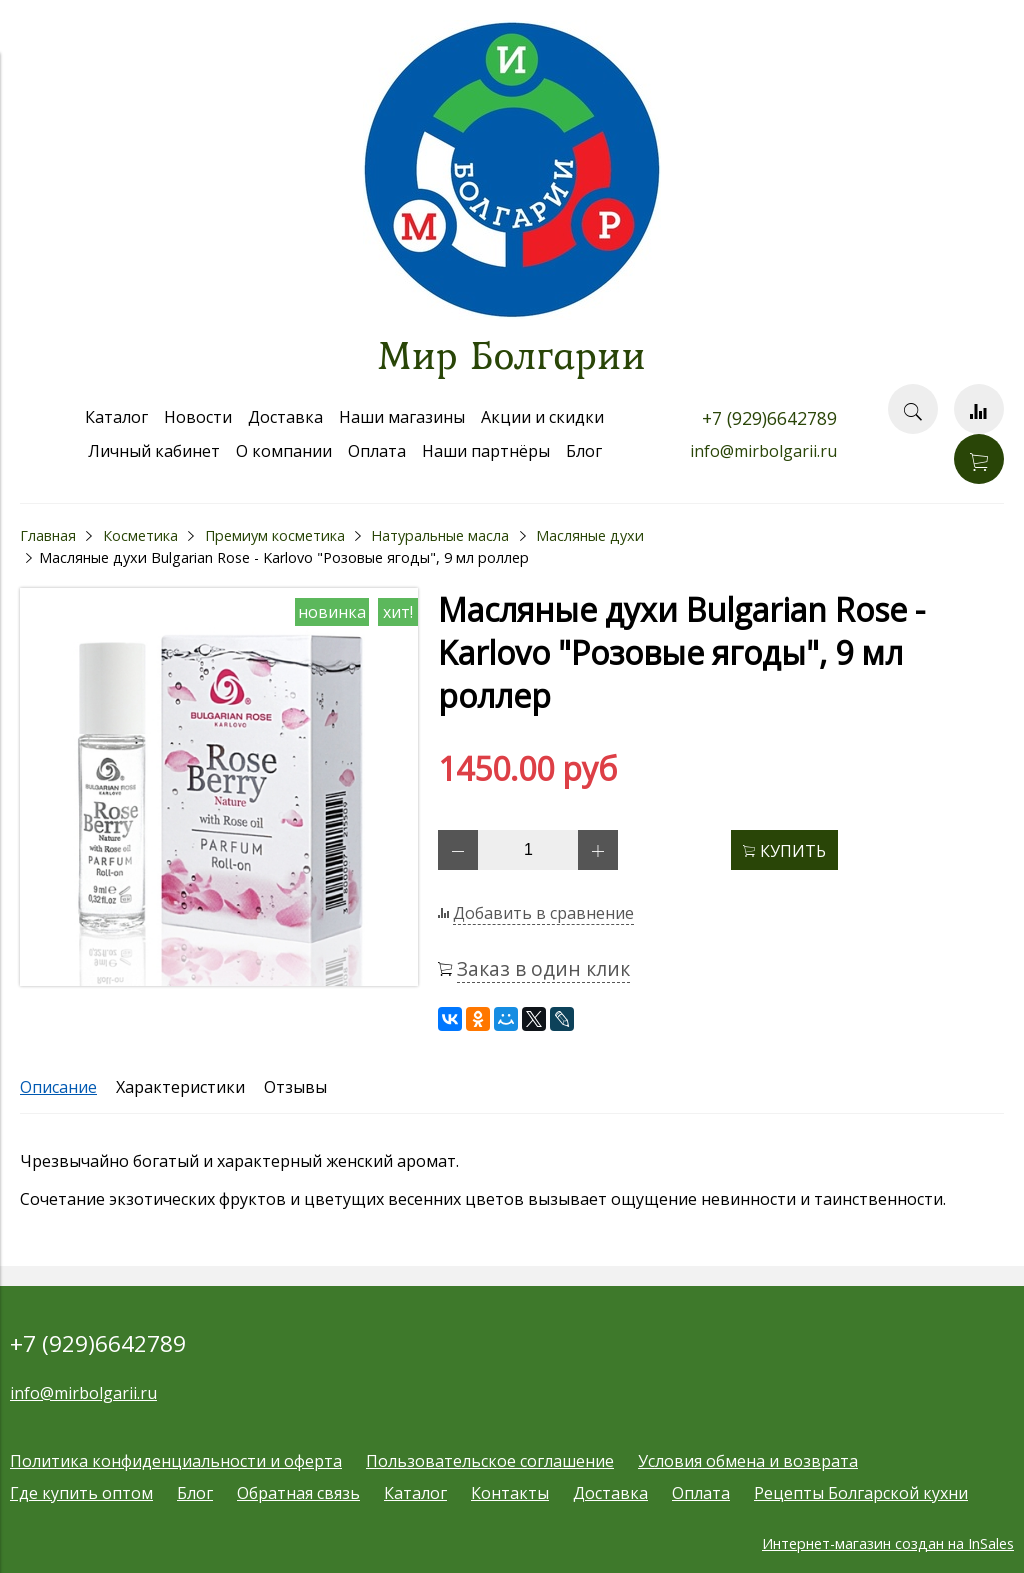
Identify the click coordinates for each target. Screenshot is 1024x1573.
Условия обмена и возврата (748, 1461)
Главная (48, 535)
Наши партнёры (486, 451)
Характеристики (180, 1087)
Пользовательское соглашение (490, 1461)
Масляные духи (590, 535)
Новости (198, 417)
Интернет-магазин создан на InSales (888, 1543)
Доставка (285, 417)
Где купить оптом (81, 1493)
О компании (284, 451)
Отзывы (295, 1087)
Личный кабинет (154, 451)
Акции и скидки (542, 417)
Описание (58, 1087)
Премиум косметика (275, 535)
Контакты (510, 1493)
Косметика (140, 535)
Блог (584, 451)
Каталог (116, 417)
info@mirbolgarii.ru (763, 451)
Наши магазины (402, 417)
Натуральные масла (440, 535)
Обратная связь (298, 1493)
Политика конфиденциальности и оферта (176, 1461)
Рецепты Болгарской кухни (861, 1493)
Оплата (377, 451)
